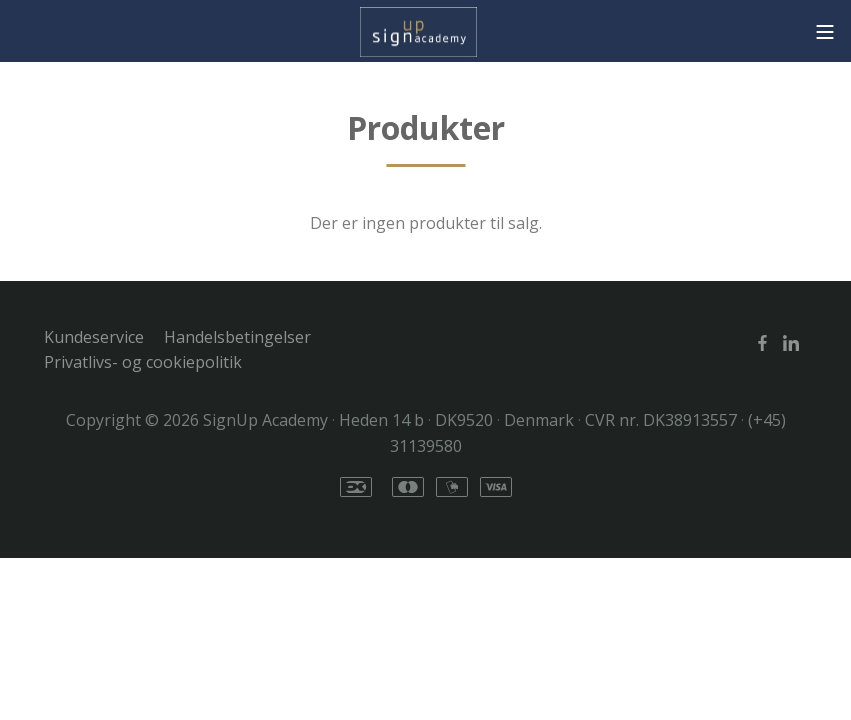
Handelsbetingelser (237, 337)
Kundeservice (94, 337)
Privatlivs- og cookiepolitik (143, 362)
